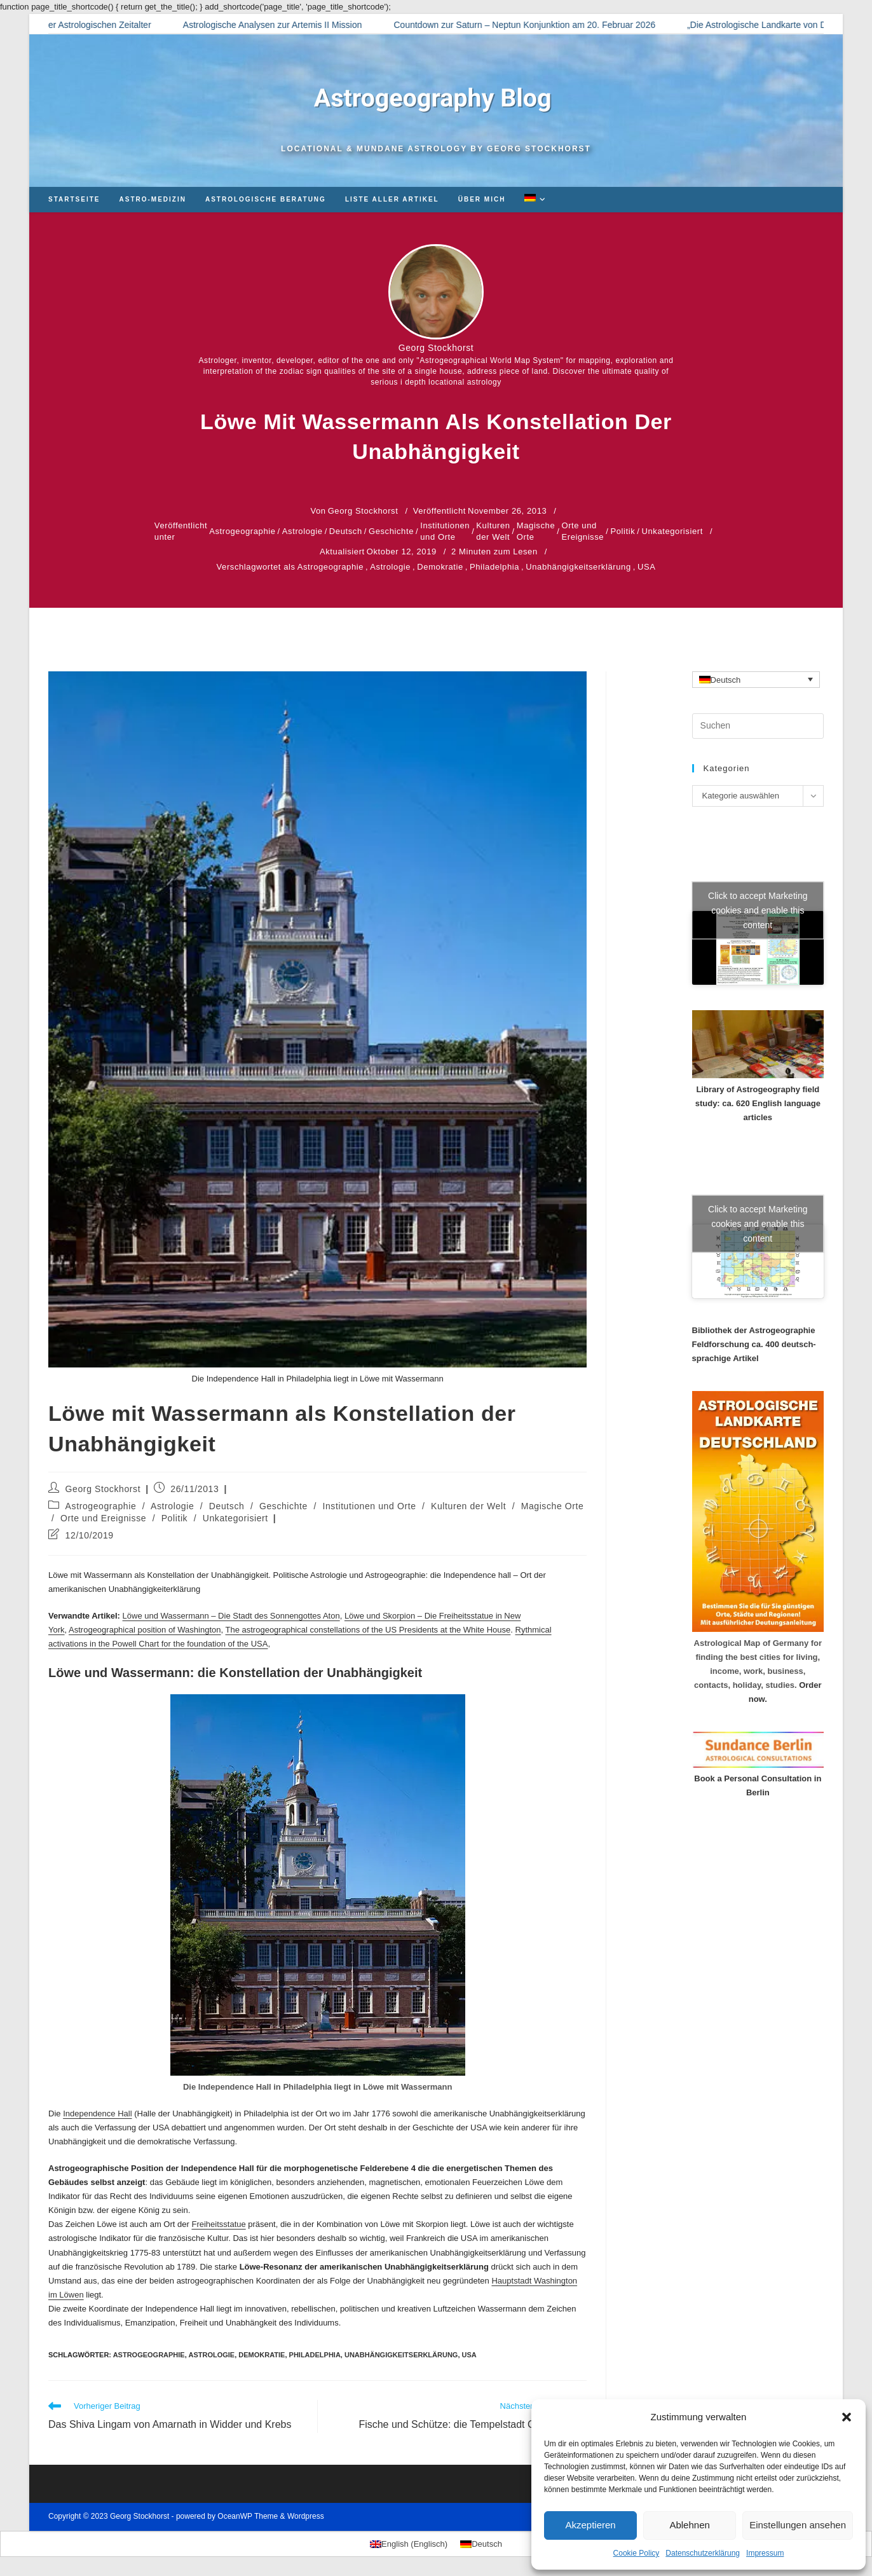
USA (646, 567)
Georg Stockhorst (103, 1489)
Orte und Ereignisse (582, 531)
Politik (622, 531)
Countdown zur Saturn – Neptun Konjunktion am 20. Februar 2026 (540, 25)
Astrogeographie (242, 531)
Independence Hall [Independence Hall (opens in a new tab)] (97, 2113)
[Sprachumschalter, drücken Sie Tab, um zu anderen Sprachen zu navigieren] (756, 679)
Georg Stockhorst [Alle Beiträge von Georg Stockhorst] (436, 348)
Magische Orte (536, 531)
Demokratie (440, 567)
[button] (846, 2417)
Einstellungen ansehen (797, 2524)
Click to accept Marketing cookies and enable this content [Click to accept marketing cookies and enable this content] (757, 910)
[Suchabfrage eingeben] (758, 726)
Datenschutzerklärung (702, 2553)
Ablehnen (689, 2524)
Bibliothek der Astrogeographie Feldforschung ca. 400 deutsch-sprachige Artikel (754, 1344)
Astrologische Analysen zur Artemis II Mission (288, 25)
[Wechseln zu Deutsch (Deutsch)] (481, 2544)
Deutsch (345, 531)
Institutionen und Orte (445, 531)
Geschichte (391, 531)
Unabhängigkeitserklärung (578, 567)
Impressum (765, 2553)
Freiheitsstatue (218, 2224)
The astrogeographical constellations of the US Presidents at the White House (368, 1629)
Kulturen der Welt (493, 531)
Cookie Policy (636, 2553)
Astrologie (302, 531)
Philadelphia (494, 567)
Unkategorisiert (671, 531)
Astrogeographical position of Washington (145, 1629)
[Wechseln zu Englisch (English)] (409, 2544)
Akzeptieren (590, 2524)
